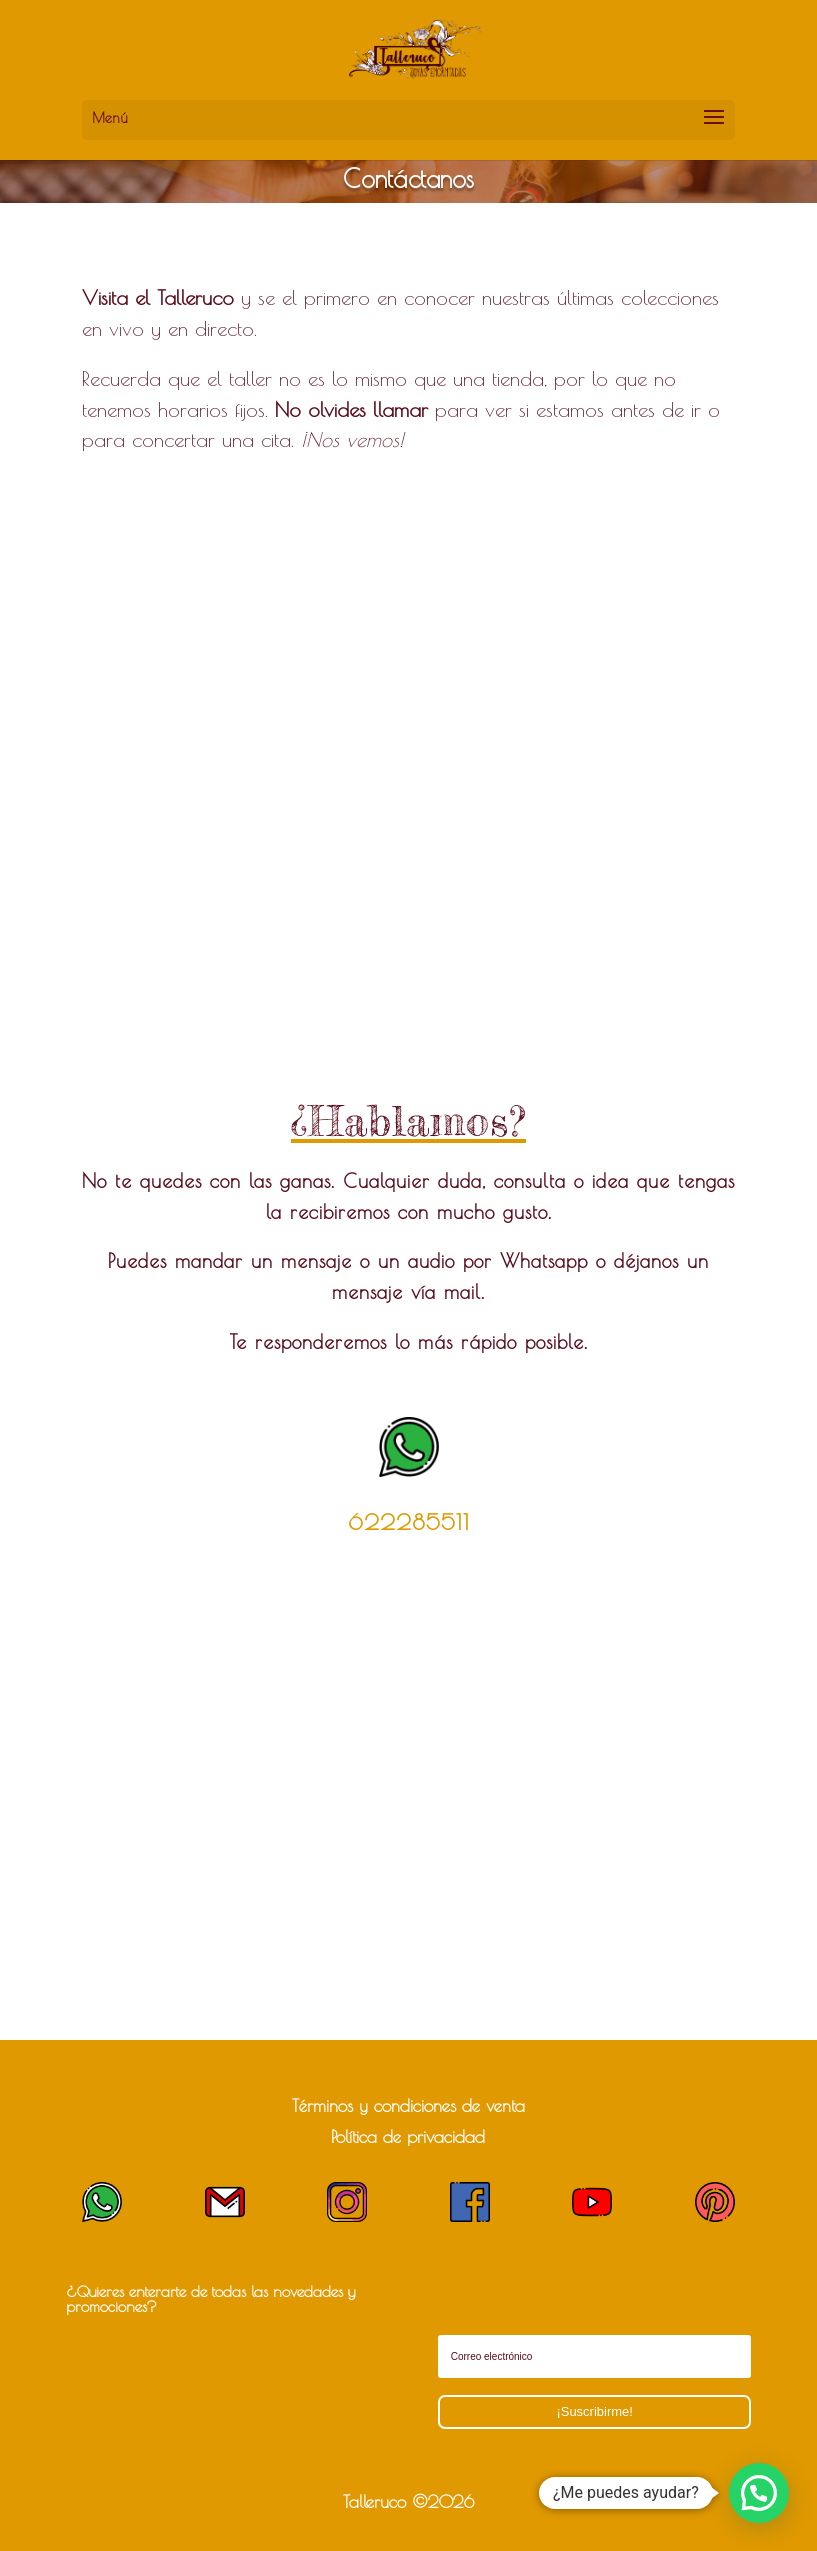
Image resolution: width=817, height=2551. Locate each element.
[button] (759, 2493)
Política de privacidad (408, 2137)
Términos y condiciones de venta (408, 2106)
